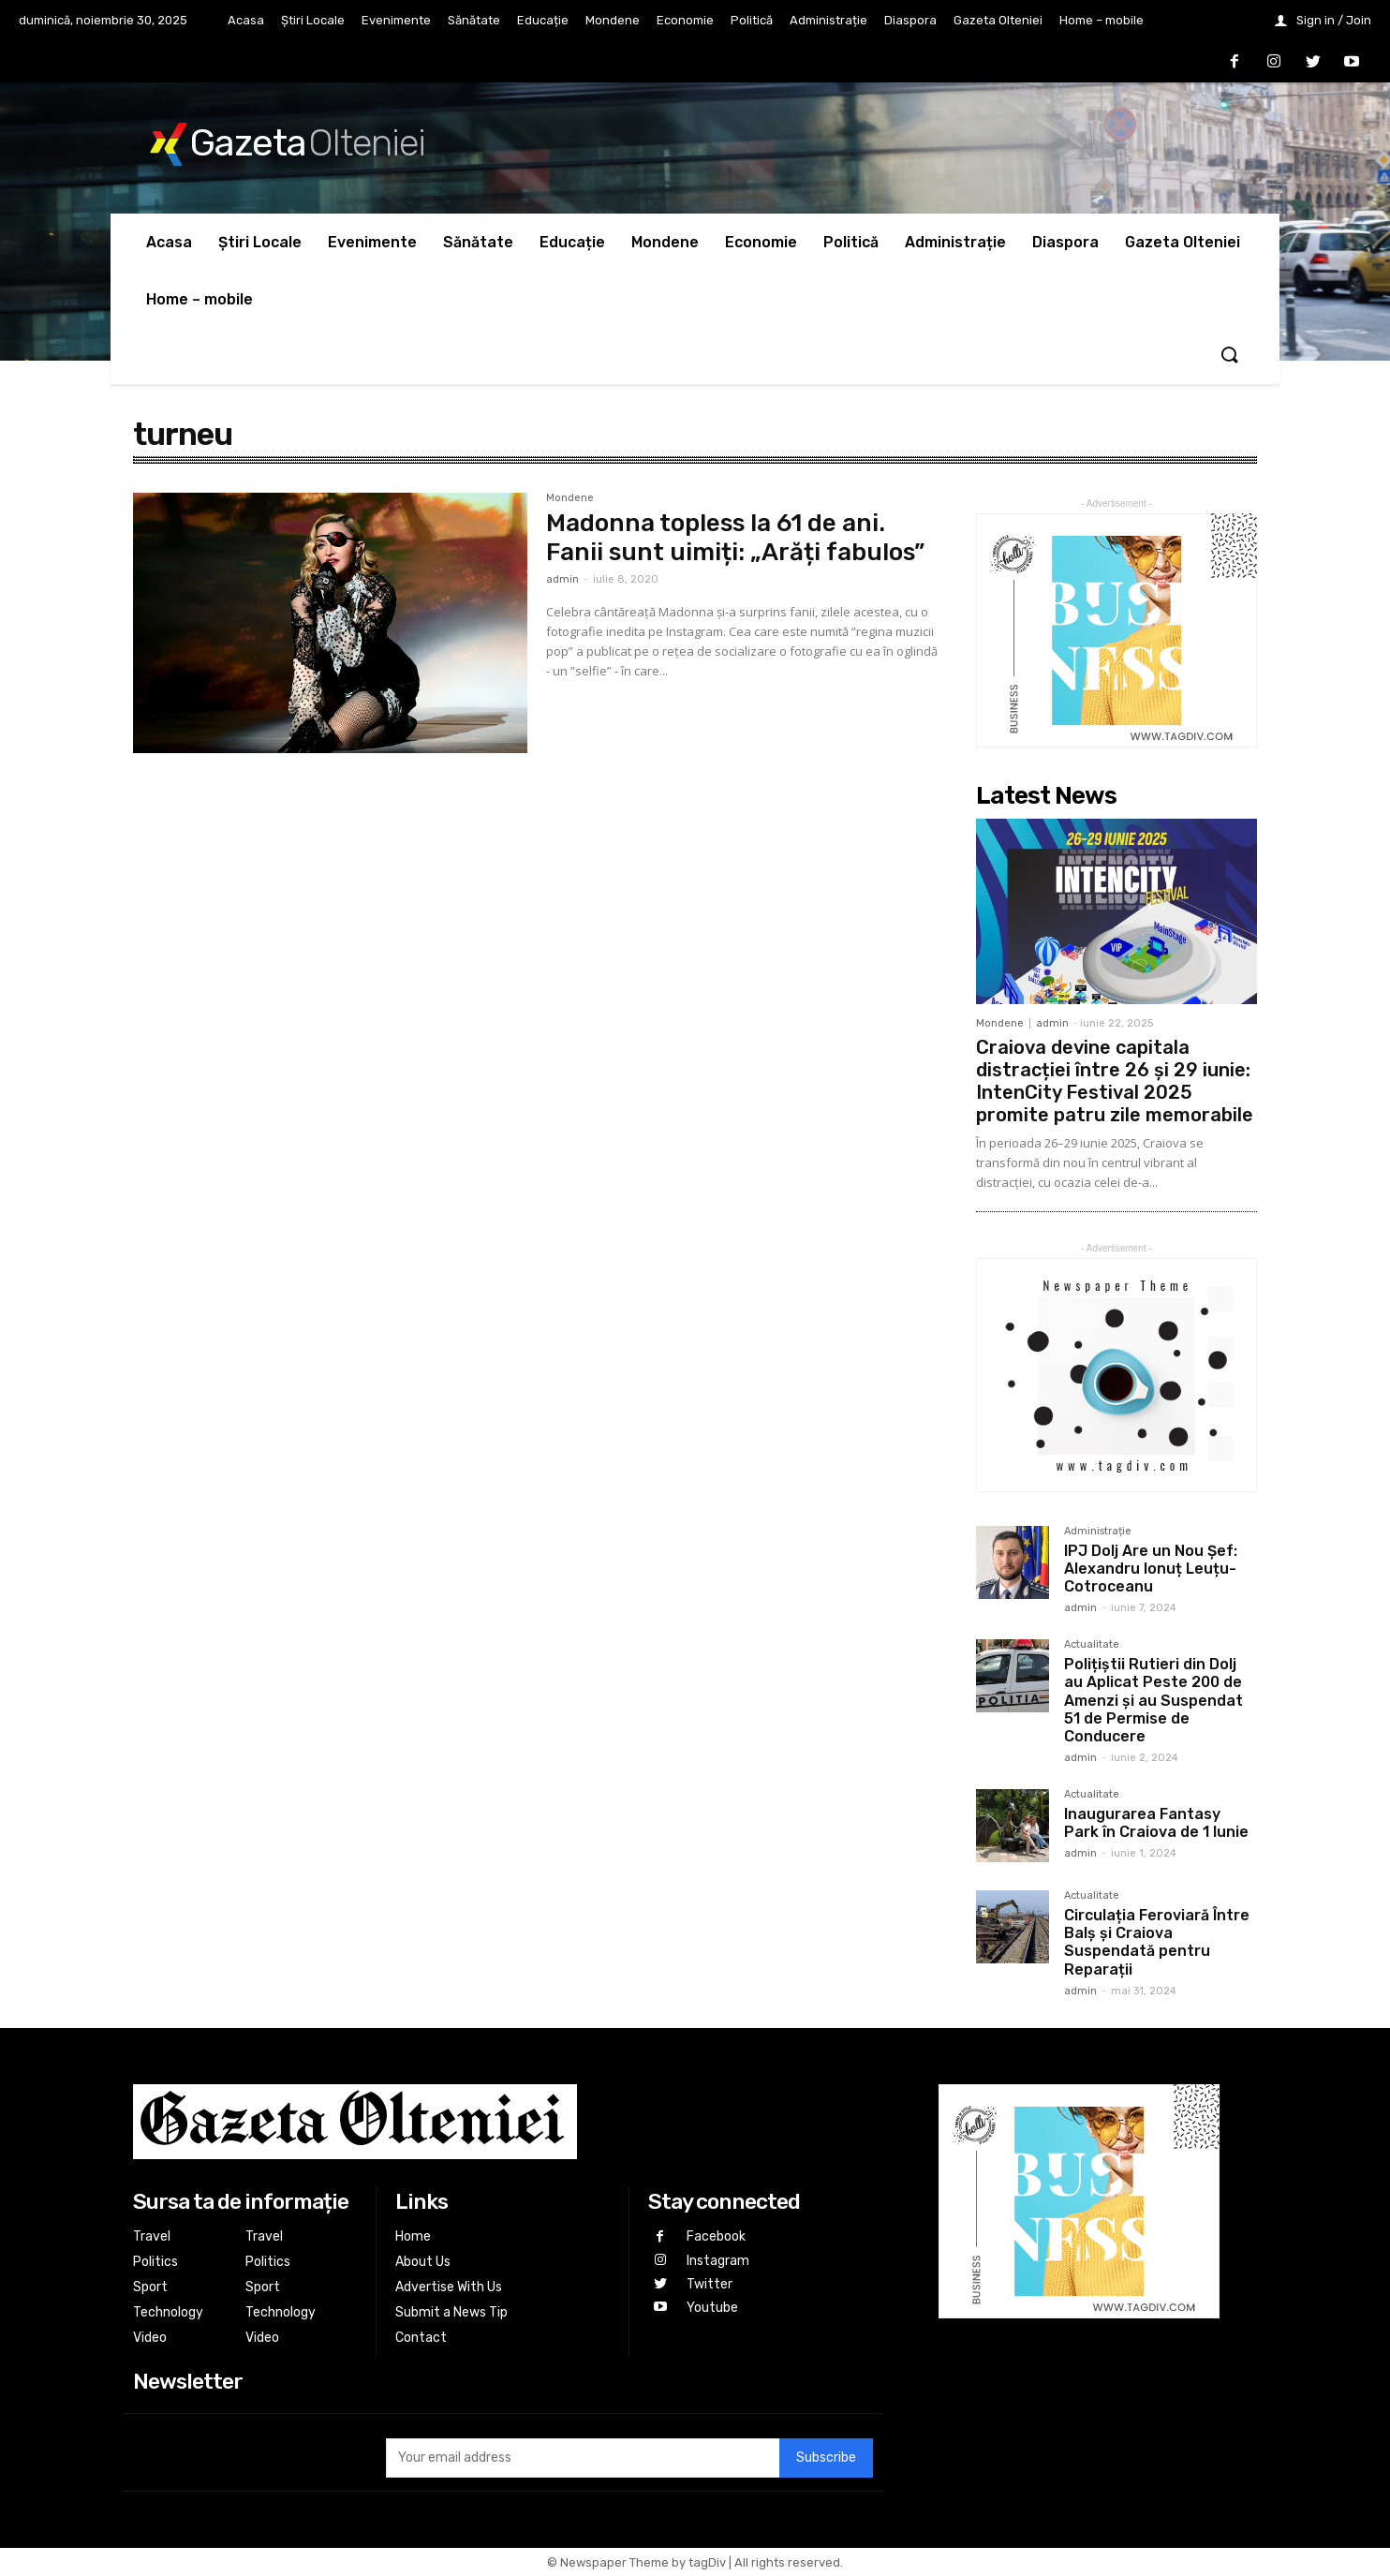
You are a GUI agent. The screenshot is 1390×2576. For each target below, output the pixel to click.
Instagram (718, 2261)
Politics (155, 2262)
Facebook (716, 2236)
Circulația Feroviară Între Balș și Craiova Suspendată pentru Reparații (1157, 1942)
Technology (168, 2312)
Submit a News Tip (451, 2312)
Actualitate (1091, 1645)
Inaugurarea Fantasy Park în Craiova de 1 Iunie (1156, 1823)
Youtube (712, 2308)
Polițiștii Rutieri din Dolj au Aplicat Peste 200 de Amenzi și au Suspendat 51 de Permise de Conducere (1153, 1700)
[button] (1229, 356)
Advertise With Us (448, 2287)
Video (150, 2338)
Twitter (709, 2284)
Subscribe (826, 2457)
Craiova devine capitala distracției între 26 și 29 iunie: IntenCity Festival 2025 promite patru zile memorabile (1114, 1081)
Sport (150, 2287)
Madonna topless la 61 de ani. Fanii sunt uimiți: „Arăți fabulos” (735, 538)
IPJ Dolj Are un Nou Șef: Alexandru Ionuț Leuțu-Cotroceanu (1150, 1568)
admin (562, 579)
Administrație (1097, 1531)
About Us (423, 2262)
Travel (151, 2236)
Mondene (570, 498)
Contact (421, 2338)
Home (413, 2236)
